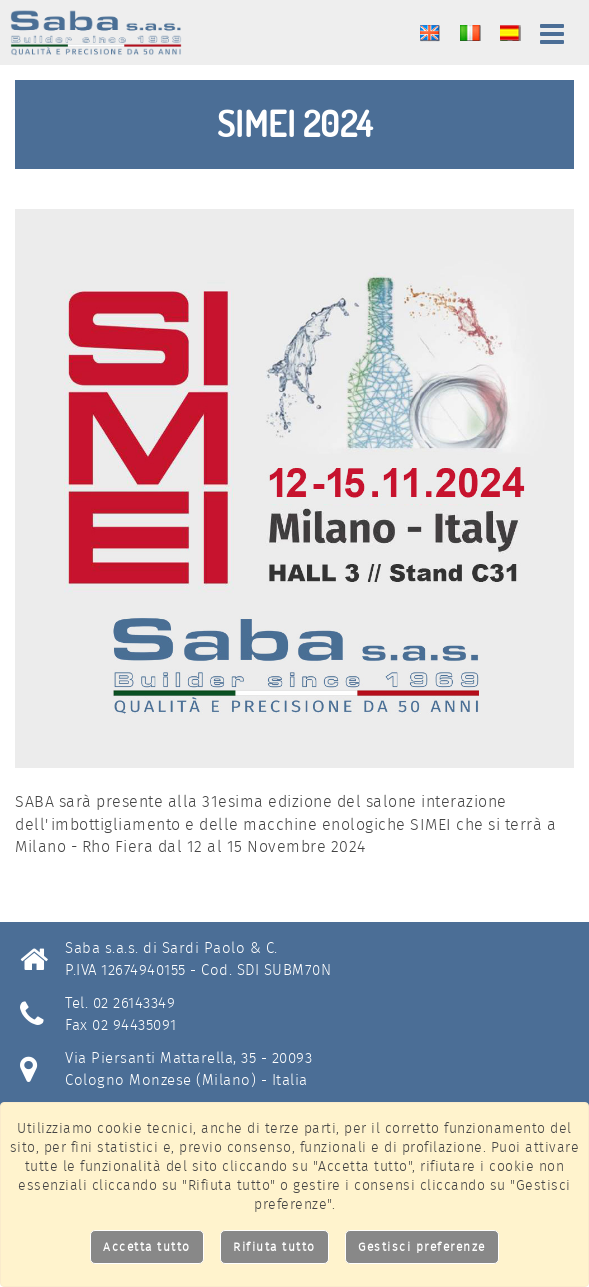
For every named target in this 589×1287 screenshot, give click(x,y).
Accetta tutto (147, 1246)
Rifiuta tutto (274, 1246)
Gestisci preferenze (422, 1246)
